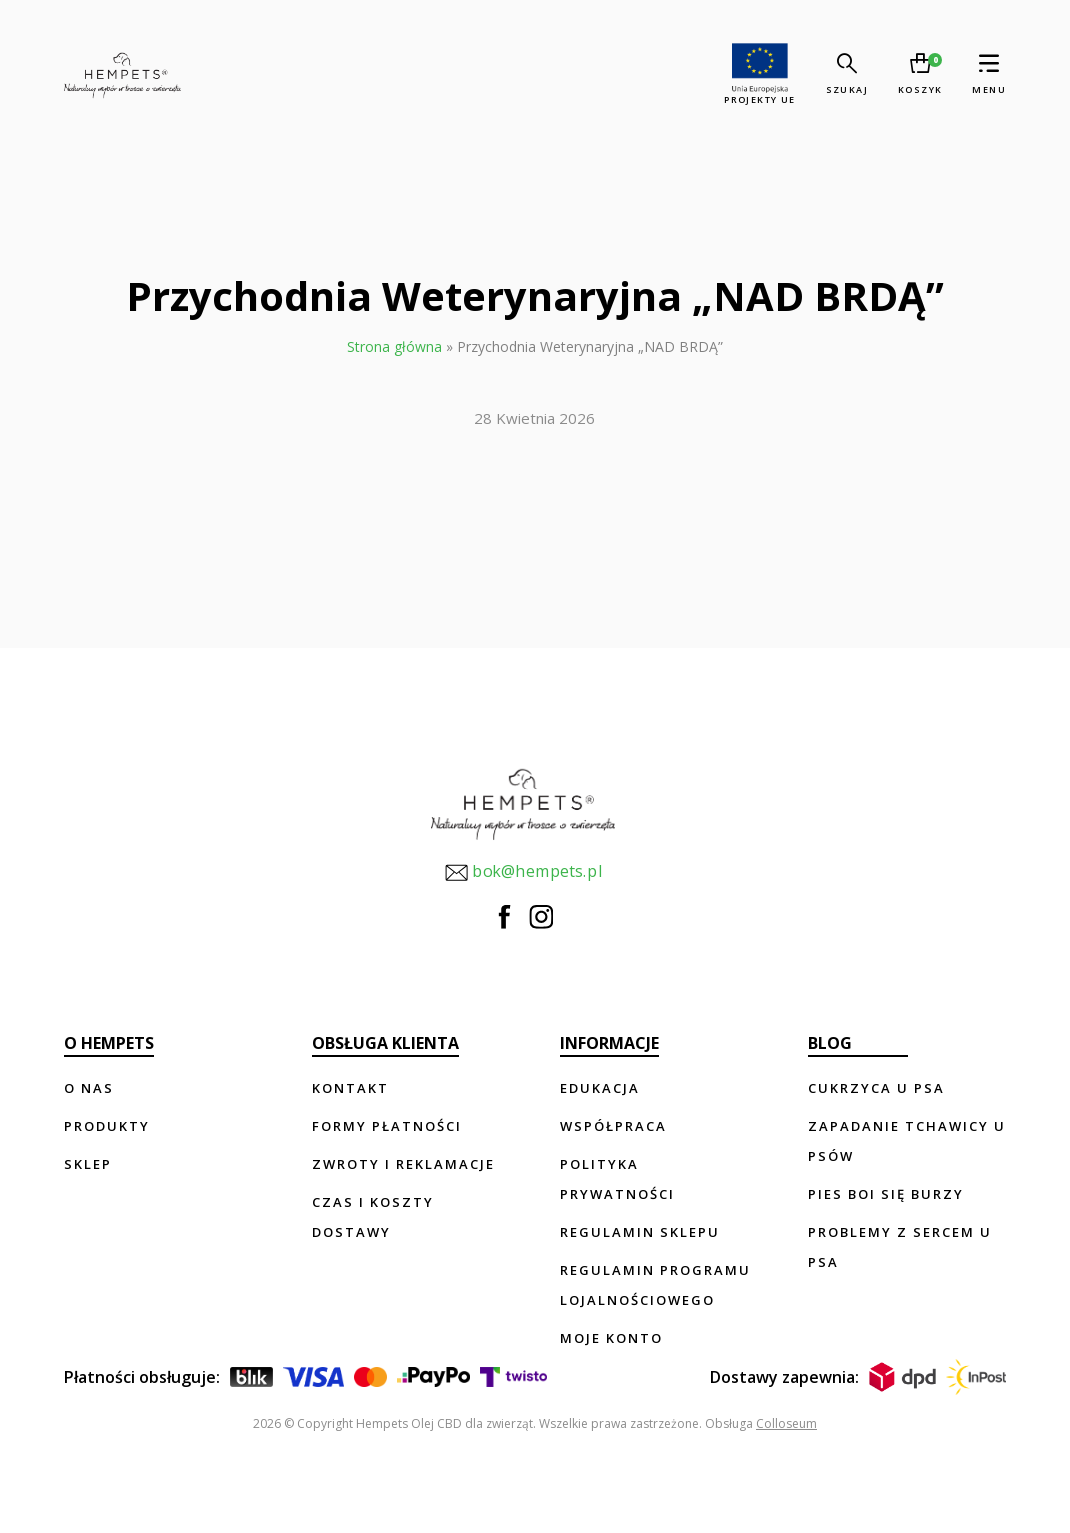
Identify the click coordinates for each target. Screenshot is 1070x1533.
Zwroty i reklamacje (403, 1164)
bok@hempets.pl (523, 872)
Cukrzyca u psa (876, 1088)
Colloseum (786, 1423)
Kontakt (350, 1088)
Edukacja (600, 1088)
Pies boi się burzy (886, 1194)
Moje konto (611, 1338)
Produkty (107, 1126)
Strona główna (394, 346)
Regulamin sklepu (640, 1232)
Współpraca (613, 1126)
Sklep (88, 1164)
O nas (89, 1088)
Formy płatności (387, 1126)
